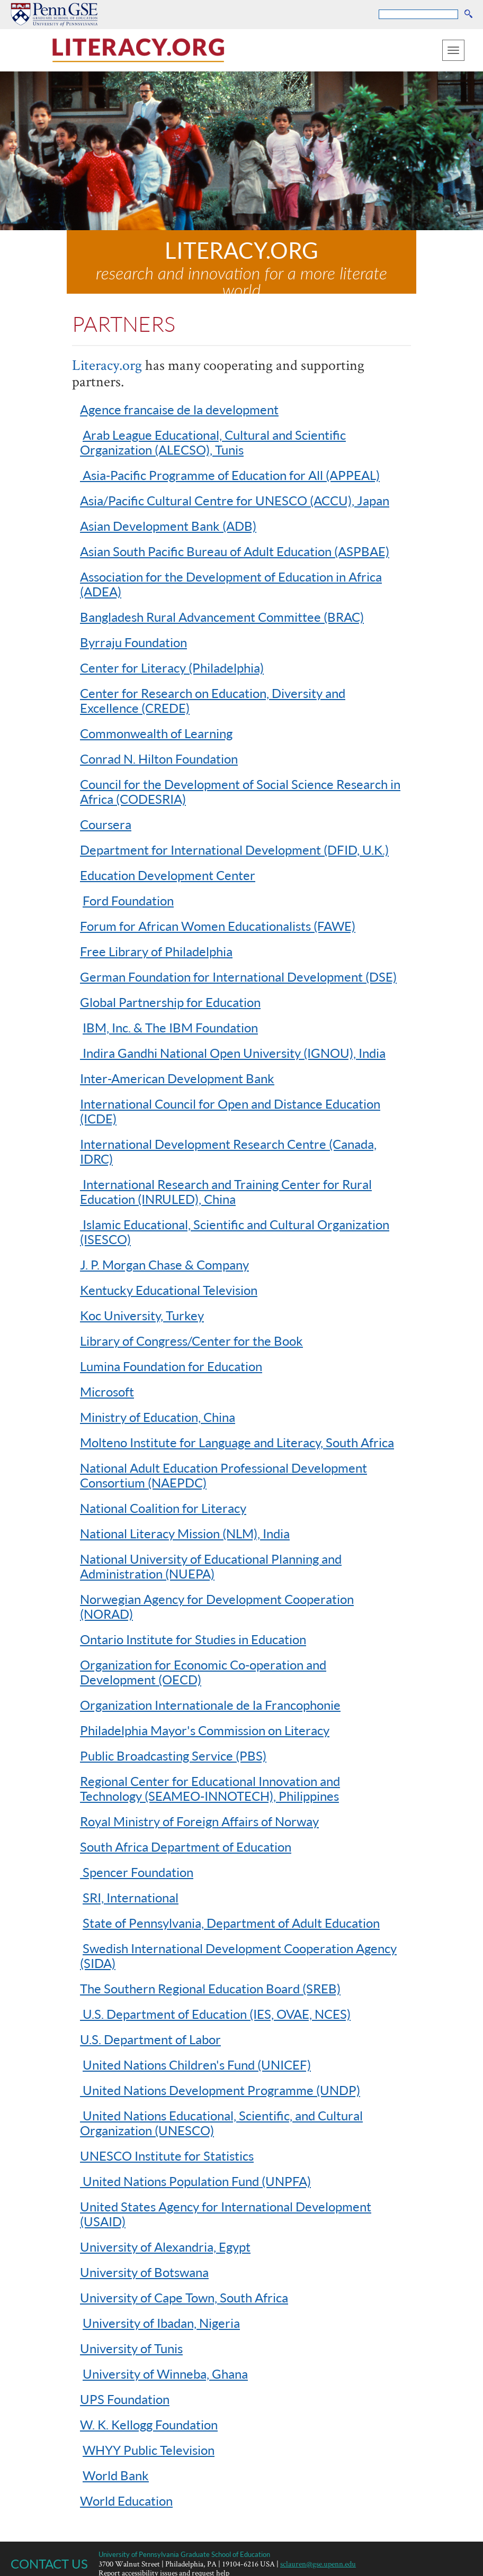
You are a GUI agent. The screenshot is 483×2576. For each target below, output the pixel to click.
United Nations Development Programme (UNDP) (220, 2090)
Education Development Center (167, 875)
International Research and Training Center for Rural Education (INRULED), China (226, 1191)
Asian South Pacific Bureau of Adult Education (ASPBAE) (234, 551)
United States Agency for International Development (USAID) (225, 2214)
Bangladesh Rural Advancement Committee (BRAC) (222, 616)
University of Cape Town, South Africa (184, 2297)
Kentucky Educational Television (168, 1290)
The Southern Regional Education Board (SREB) (210, 1988)
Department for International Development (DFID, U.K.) (234, 849)
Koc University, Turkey (142, 1315)
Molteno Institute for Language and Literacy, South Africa (237, 1442)
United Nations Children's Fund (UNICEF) (197, 2064)
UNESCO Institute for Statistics (167, 2155)
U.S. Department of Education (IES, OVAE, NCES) (215, 2013)
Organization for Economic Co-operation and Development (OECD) (203, 1672)
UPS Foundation (124, 2399)
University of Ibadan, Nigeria (161, 2322)
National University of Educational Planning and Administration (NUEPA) (211, 1566)
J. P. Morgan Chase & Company (164, 1264)
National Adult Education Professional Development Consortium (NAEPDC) (223, 1475)
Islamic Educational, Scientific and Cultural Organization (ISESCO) (234, 1232)
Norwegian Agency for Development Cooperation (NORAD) (217, 1606)
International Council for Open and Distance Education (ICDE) (230, 1111)
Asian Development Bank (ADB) (168, 525)
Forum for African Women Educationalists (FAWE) (217, 925)
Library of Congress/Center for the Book (191, 1340)
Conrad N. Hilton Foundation (159, 758)
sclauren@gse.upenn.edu (318, 2564)
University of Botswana (144, 2272)
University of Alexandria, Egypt (165, 2246)
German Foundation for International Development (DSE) (238, 976)
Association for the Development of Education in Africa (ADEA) (231, 584)
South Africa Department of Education (185, 1846)
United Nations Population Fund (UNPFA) (195, 2181)
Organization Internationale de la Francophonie (210, 1704)
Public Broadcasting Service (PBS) (173, 1755)
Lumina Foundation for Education (171, 1366)
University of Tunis (131, 2348)
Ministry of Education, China (157, 1417)
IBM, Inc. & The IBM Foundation (170, 1027)
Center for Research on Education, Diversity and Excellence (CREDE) (212, 700)
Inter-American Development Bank (177, 1078)
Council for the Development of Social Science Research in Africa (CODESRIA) (240, 791)
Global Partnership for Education (170, 1002)
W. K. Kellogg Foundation (149, 2424)
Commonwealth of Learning (156, 733)
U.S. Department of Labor (150, 2039)
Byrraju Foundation (133, 642)
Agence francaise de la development (179, 409)
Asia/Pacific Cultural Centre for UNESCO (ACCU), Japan (234, 500)
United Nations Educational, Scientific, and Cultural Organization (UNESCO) (221, 2123)
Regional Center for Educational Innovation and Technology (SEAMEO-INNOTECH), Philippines (210, 1788)
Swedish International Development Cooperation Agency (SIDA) (238, 1955)
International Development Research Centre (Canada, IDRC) (228, 1151)
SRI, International (130, 1897)
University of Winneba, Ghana (165, 2373)
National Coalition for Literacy (163, 1508)
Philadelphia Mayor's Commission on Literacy (204, 1730)
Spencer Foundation (136, 1872)
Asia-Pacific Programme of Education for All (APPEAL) (230, 475)
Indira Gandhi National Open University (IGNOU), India (233, 1052)
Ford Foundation (128, 900)
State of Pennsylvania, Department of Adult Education (231, 1922)
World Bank (116, 2475)
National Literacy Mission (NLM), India (185, 1533)
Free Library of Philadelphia (156, 951)
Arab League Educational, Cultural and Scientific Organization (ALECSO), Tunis (213, 442)
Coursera (105, 824)
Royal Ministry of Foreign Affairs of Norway (199, 1821)
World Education (126, 2500)
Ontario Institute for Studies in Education (193, 1639)
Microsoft (107, 1391)
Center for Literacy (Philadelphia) (172, 667)
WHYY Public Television (148, 2449)
